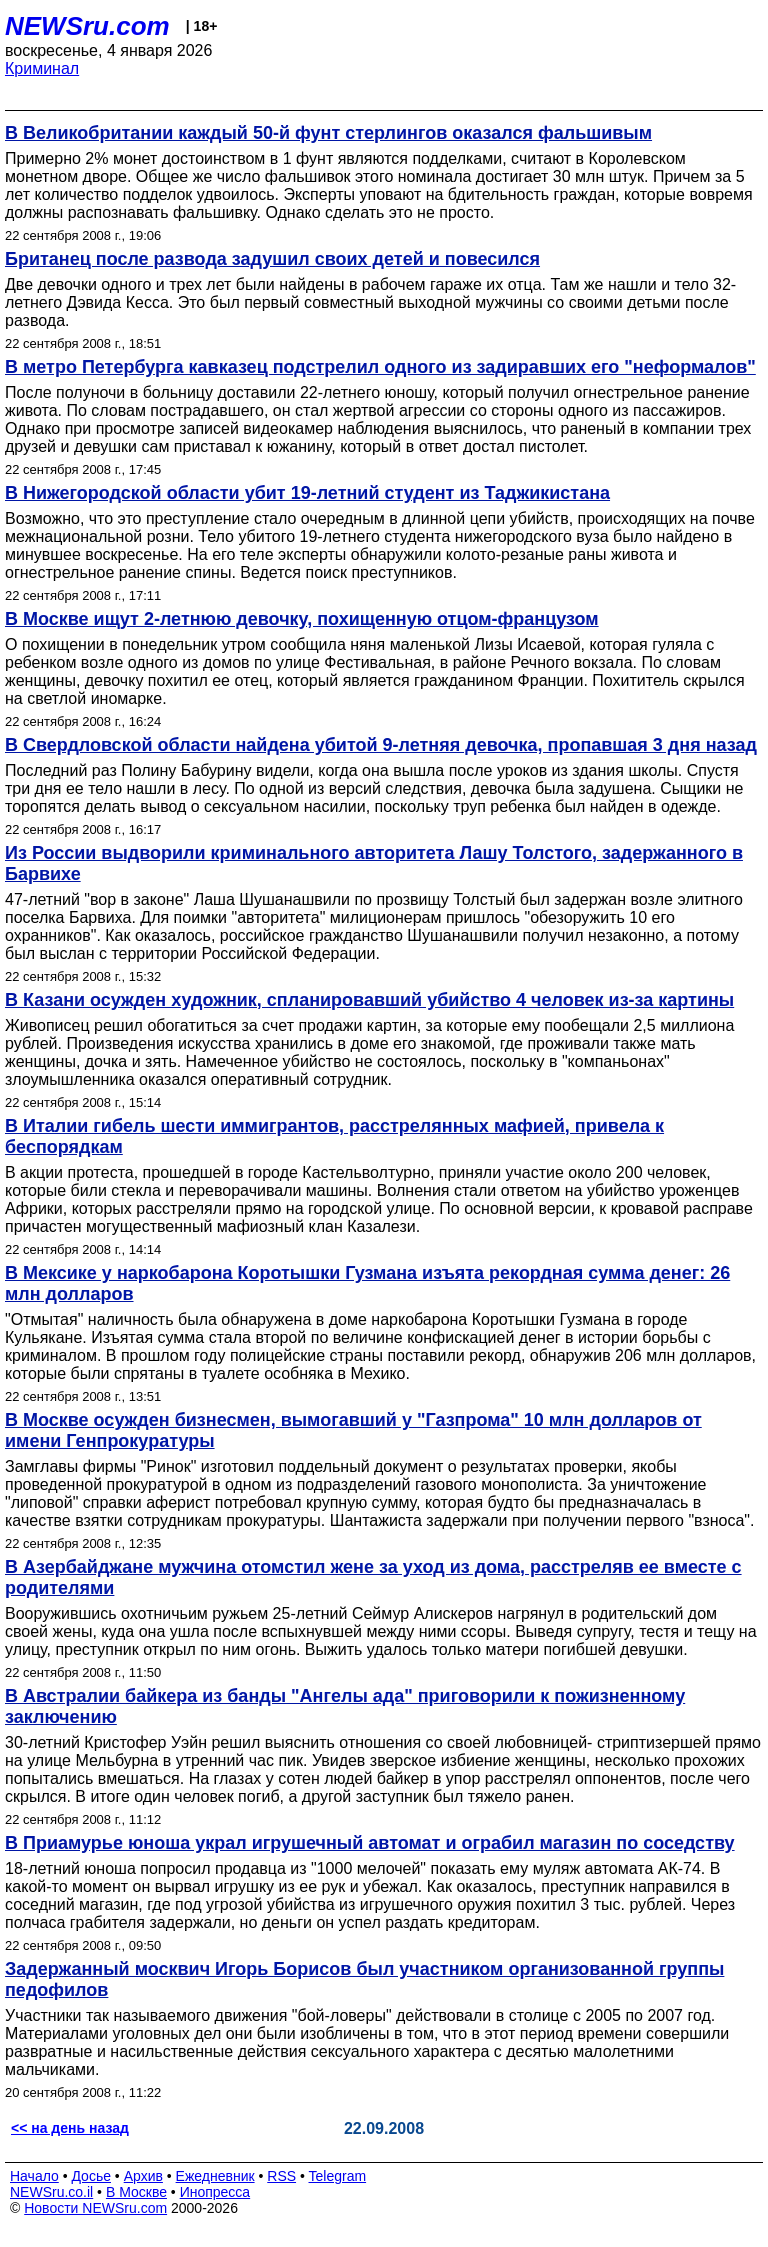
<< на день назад (70, 2128)
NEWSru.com (87, 26)
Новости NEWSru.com (95, 2208)
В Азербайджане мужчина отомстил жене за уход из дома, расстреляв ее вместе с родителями (373, 1577)
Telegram (338, 2176)
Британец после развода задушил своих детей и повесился (272, 259)
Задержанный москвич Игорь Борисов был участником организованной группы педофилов (364, 1979)
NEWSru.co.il (51, 2192)
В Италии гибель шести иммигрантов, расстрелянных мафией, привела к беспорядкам (334, 1136)
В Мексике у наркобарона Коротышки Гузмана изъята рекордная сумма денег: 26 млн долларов (367, 1283)
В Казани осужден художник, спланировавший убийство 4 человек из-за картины (369, 1000)
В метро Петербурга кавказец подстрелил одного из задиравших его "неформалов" (380, 367)
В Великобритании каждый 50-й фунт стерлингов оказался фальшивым (328, 133)
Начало (34, 2176)
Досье (91, 2176)
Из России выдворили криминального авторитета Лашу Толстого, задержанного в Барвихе (374, 863)
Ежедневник (215, 2176)
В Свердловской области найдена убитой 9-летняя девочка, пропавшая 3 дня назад (381, 745)
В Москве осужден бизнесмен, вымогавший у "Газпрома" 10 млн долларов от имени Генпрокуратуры (353, 1430)
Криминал (42, 68)
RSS (281, 2176)
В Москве (136, 2192)
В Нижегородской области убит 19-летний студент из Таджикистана (307, 493)
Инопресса (215, 2192)
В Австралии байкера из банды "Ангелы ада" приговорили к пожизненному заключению (345, 1706)
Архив (143, 2176)
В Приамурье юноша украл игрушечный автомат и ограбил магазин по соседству (370, 1843)
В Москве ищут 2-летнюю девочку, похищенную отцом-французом (302, 619)
